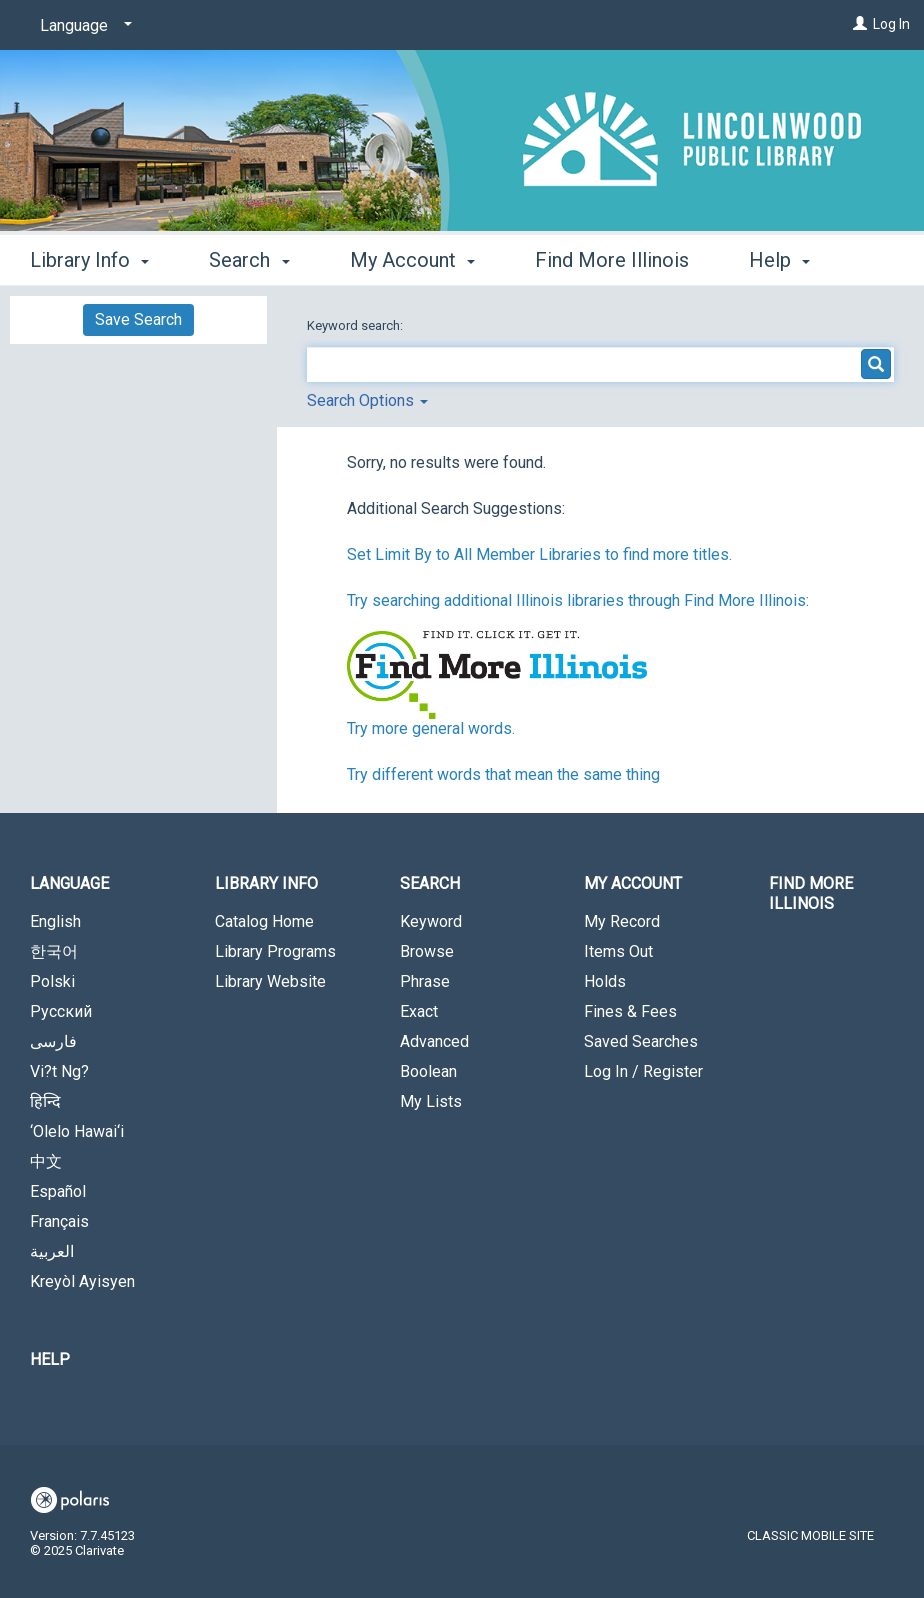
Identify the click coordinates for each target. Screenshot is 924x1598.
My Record (622, 921)
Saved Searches (641, 1041)
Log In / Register (643, 1071)
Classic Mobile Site (810, 1535)
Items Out (618, 951)
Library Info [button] (89, 257)
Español (58, 1191)
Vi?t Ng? (59, 1071)
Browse (427, 951)
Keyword (431, 921)
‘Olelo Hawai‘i (77, 1131)
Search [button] (249, 257)
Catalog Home (264, 921)
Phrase (425, 981)
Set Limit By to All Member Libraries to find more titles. (539, 554)
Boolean (428, 1071)
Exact (419, 1011)
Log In (891, 24)
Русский (61, 1011)
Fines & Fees (630, 1011)
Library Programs (275, 951)
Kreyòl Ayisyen (82, 1281)
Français (59, 1221)
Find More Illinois (612, 257)
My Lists (431, 1101)
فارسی (53, 1041)
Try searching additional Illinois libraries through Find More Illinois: (578, 600)
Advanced (434, 1041)
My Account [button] (412, 257)
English (55, 921)
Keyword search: (356, 325)
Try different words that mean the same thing (503, 774)
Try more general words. (431, 728)
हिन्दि (45, 1101)
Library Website (270, 981)
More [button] (788, 260)
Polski (52, 981)
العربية (52, 1251)
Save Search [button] (138, 319)
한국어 (54, 951)
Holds (605, 981)
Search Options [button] (367, 400)
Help (50, 1359)
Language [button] (69, 883)
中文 (46, 1161)
